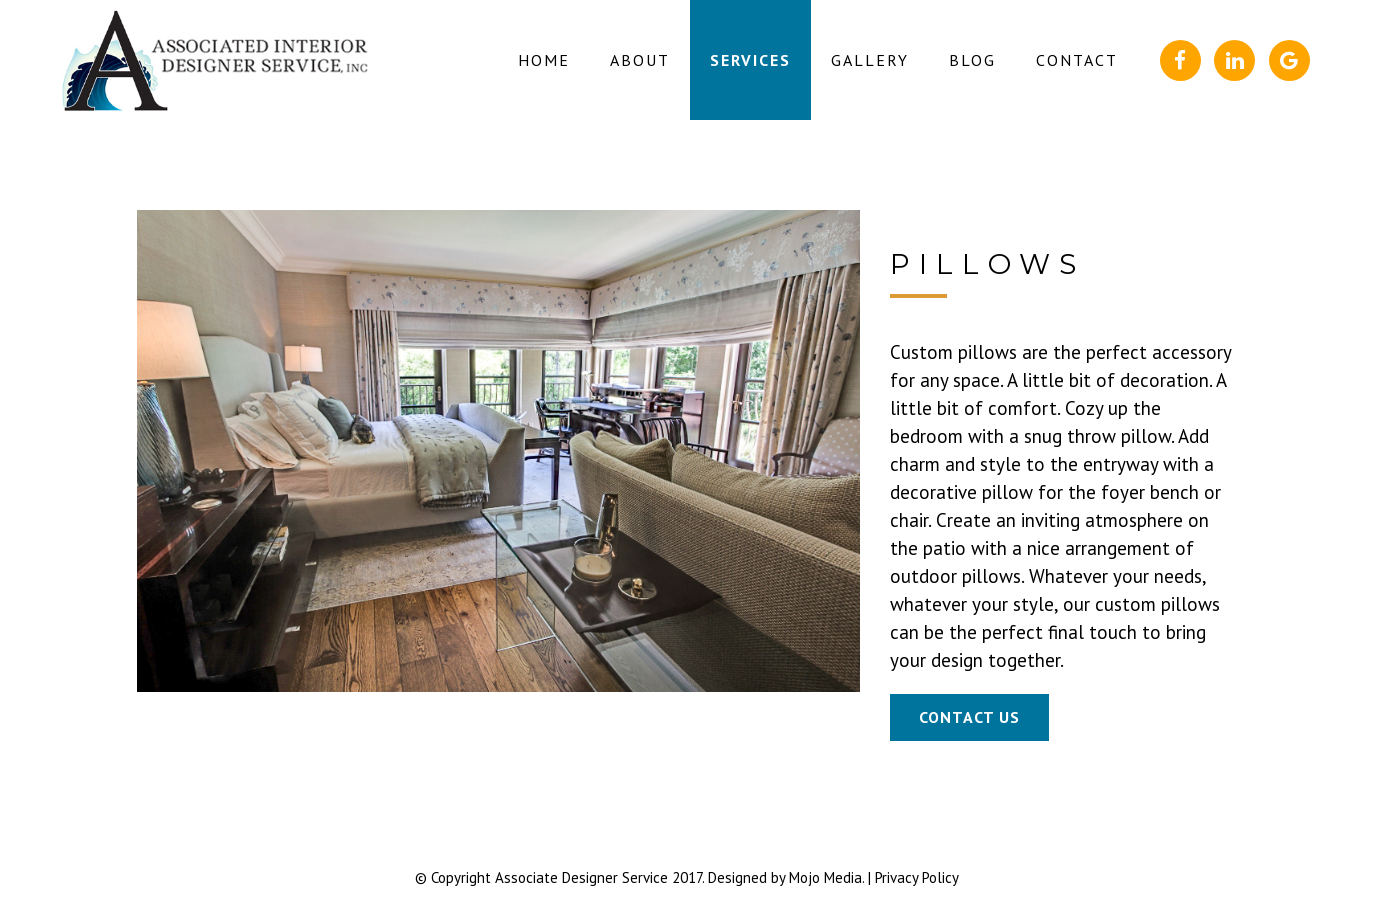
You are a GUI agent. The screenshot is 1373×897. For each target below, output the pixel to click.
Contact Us (969, 717)
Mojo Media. (826, 877)
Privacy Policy (917, 877)
